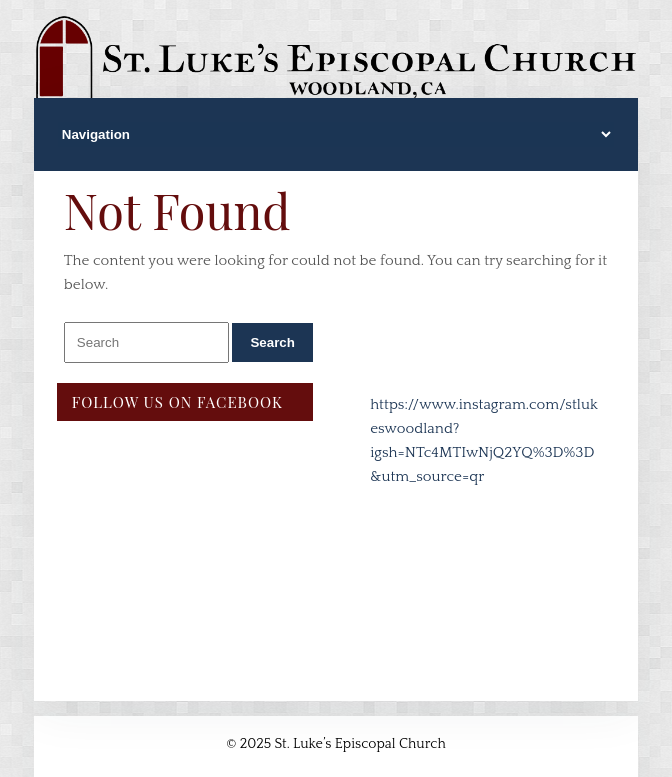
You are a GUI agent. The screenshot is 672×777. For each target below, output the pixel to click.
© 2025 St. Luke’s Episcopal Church (336, 744)
